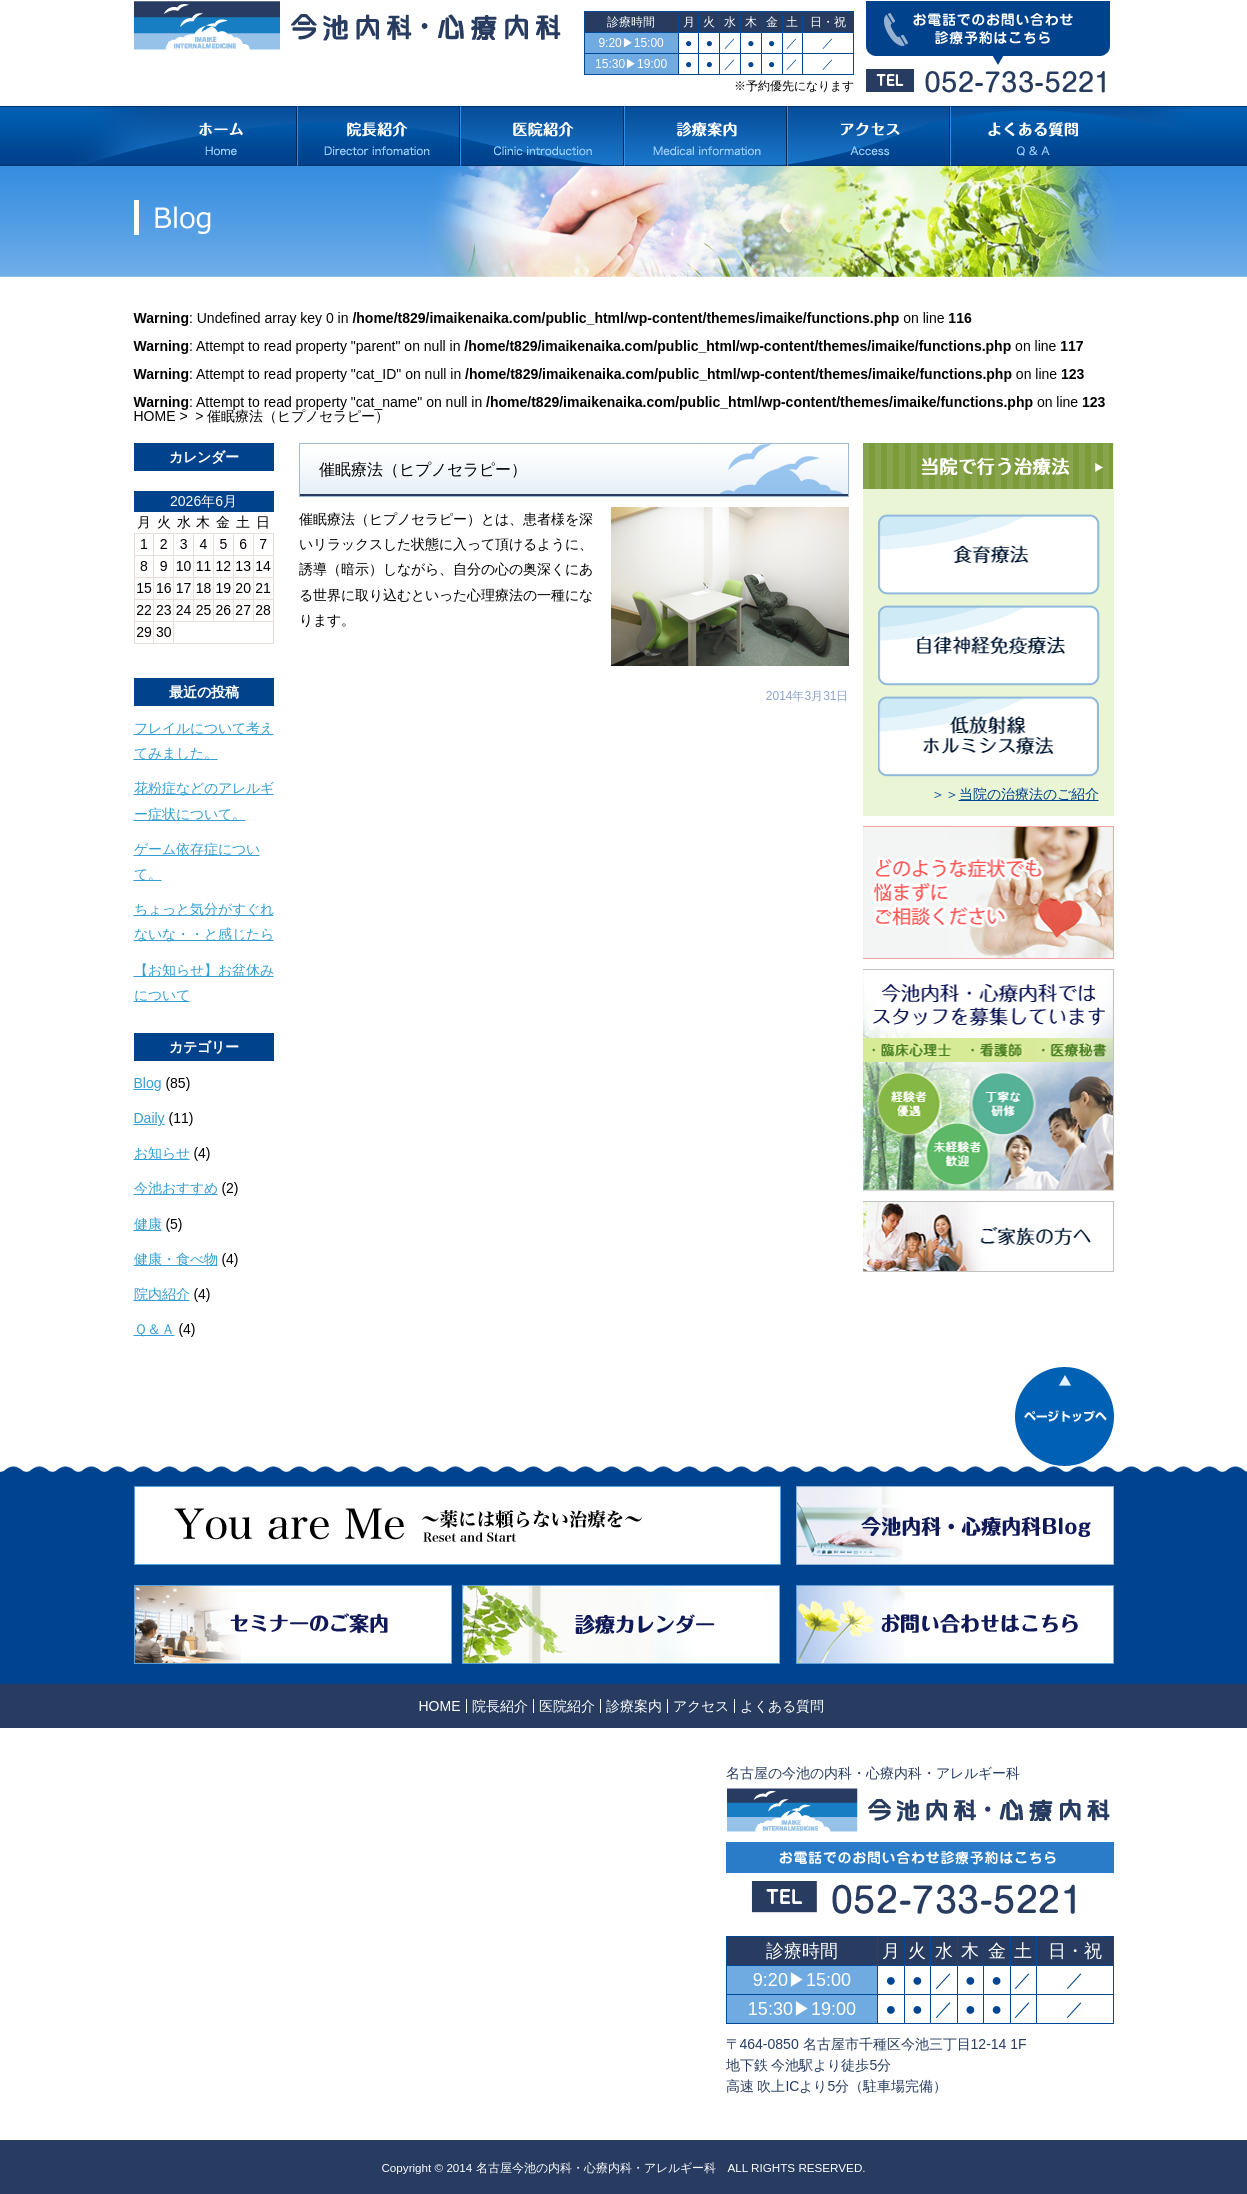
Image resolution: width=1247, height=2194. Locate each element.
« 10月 (154, 651)
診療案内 (634, 1706)
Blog (148, 1083)
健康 (148, 1224)
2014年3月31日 (807, 696)
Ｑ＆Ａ (154, 1329)
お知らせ (162, 1153)
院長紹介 (500, 1706)
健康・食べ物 (176, 1259)
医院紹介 (567, 1706)
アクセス (701, 1706)
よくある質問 (782, 1706)
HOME (155, 416)
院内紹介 (162, 1294)
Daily (149, 1118)
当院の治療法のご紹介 (1029, 794)
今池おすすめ (176, 1188)
